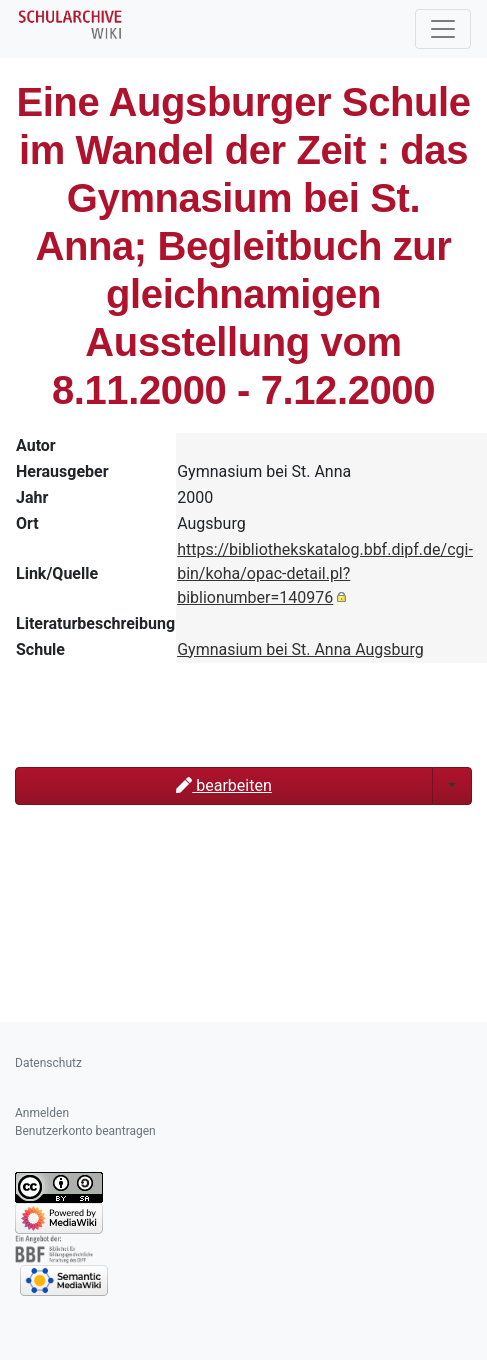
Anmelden (42, 1113)
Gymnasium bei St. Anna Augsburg (300, 649)
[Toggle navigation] (443, 29)
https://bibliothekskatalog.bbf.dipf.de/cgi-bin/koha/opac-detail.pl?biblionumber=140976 (325, 573)
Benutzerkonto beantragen (85, 1131)
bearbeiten (223, 785)
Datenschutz (48, 1063)
